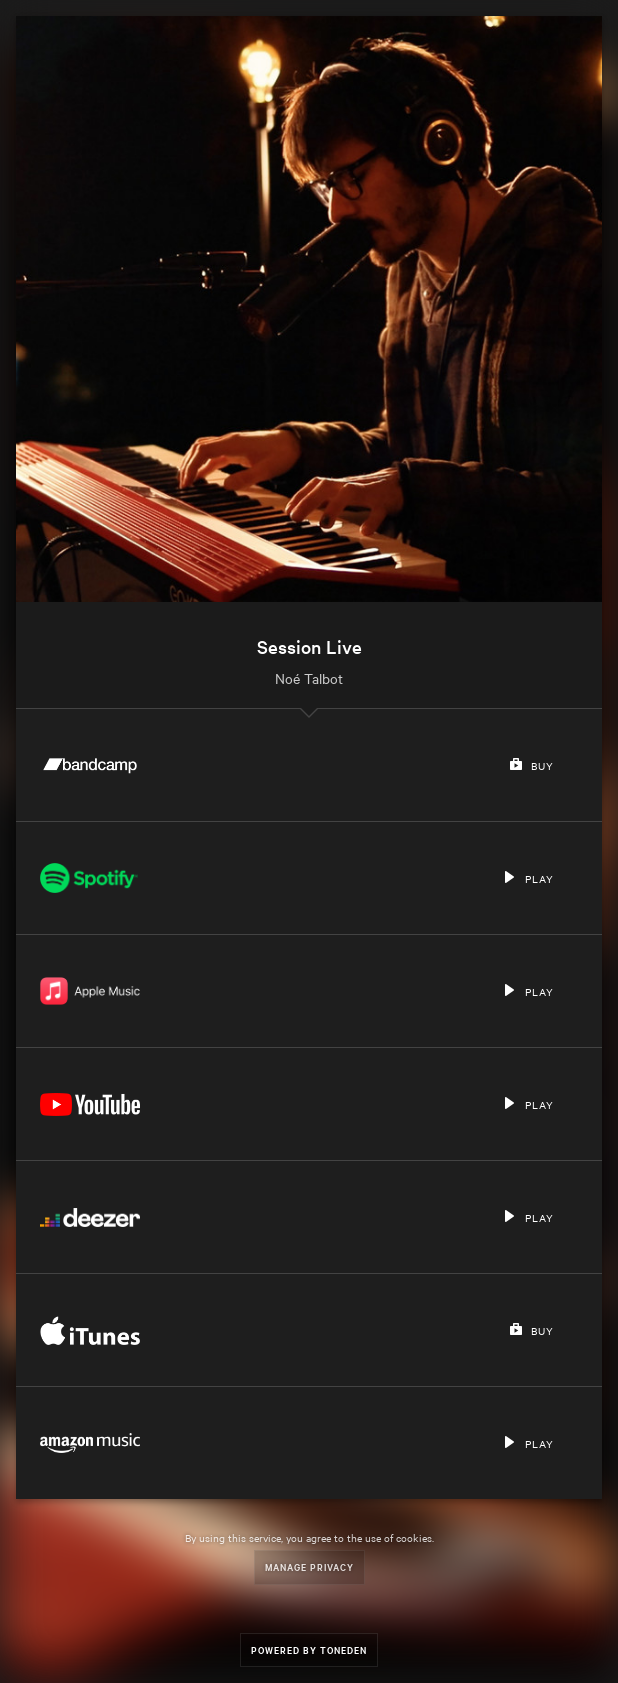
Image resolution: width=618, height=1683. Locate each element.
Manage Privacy (309, 1566)
